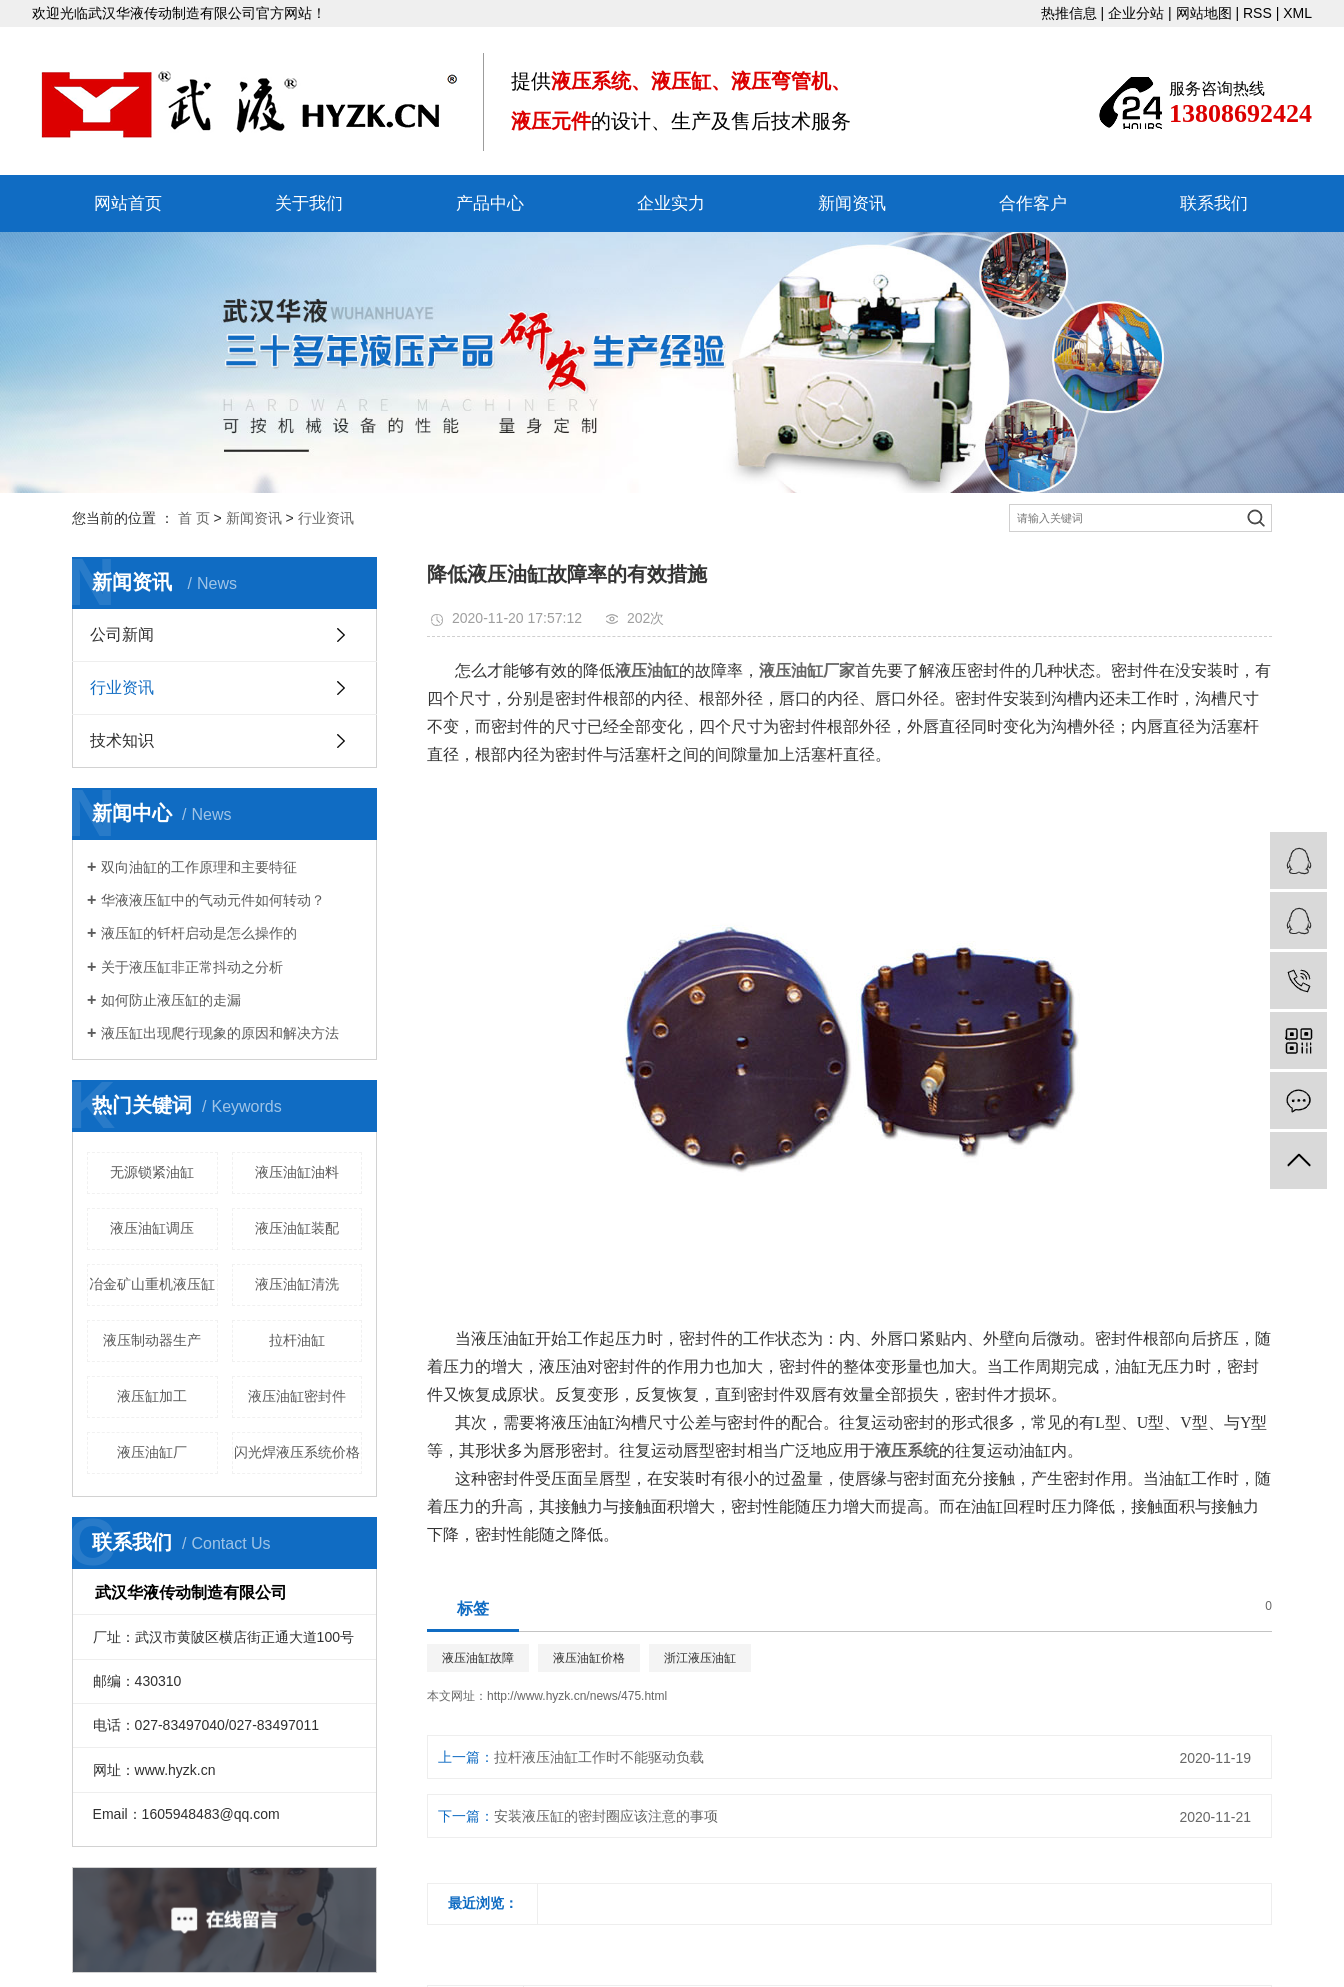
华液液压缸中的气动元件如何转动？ (213, 900)
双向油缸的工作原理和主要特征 (199, 867)
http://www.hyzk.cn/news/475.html (577, 1696)
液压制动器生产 (152, 1340)
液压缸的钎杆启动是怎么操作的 (199, 933)
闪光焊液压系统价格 (297, 1452)
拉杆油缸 (297, 1340)
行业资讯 (326, 518)
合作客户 (1033, 203)
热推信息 (1069, 13)
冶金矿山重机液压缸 (152, 1284)
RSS (1257, 13)
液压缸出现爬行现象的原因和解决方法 (220, 1033)
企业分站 (1136, 13)
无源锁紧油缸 (152, 1172)
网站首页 (128, 203)
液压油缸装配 (297, 1228)
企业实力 (671, 203)
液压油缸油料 (297, 1172)
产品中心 (490, 203)
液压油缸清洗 (297, 1284)
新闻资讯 (852, 203)
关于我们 (309, 203)
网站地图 (1204, 13)
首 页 (194, 518)
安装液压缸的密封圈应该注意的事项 (606, 1816)
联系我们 (1214, 203)
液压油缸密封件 (297, 1396)
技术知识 (122, 740)
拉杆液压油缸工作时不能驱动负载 (599, 1757)
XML (1297, 13)
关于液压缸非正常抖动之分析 (192, 967)
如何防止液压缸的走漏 (171, 1000)
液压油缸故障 (478, 1658)
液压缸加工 (152, 1396)
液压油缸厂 (152, 1452)
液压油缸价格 (589, 1658)
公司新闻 (122, 634)
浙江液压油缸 (700, 1658)
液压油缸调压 (152, 1228)
